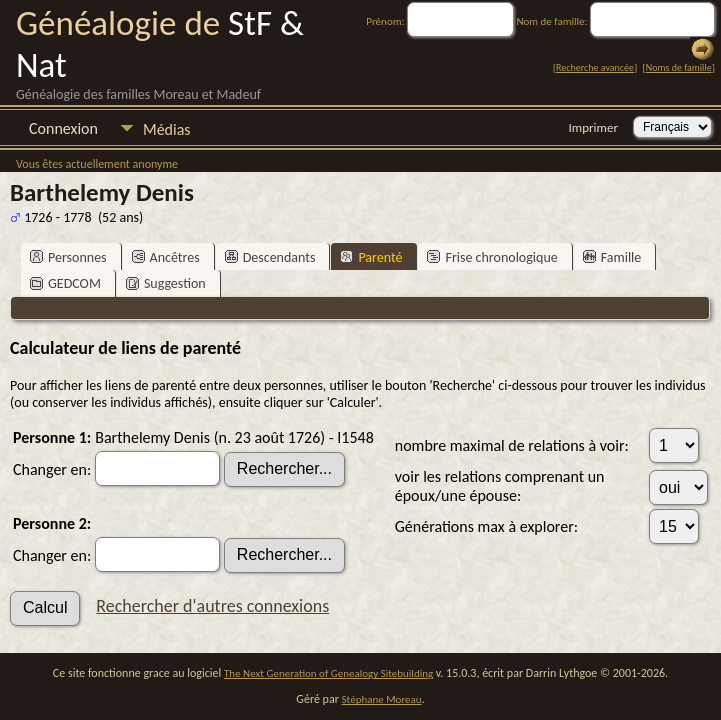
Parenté (371, 257)
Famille (612, 257)
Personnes (68, 257)
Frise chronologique (492, 257)
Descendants (270, 257)
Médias (167, 129)
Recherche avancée (595, 67)
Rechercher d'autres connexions (212, 606)
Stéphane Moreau (382, 699)
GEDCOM (65, 283)
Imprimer (593, 127)
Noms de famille (679, 67)
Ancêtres (166, 257)
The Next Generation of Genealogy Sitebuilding (328, 673)
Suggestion (166, 283)
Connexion (63, 128)
